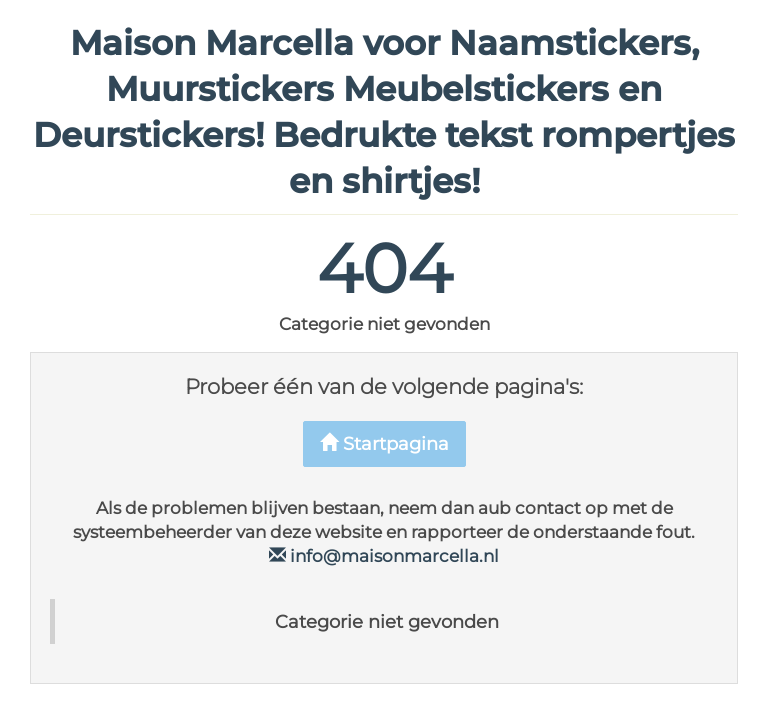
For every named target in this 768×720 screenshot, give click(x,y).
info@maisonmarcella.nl (384, 556)
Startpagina (384, 444)
